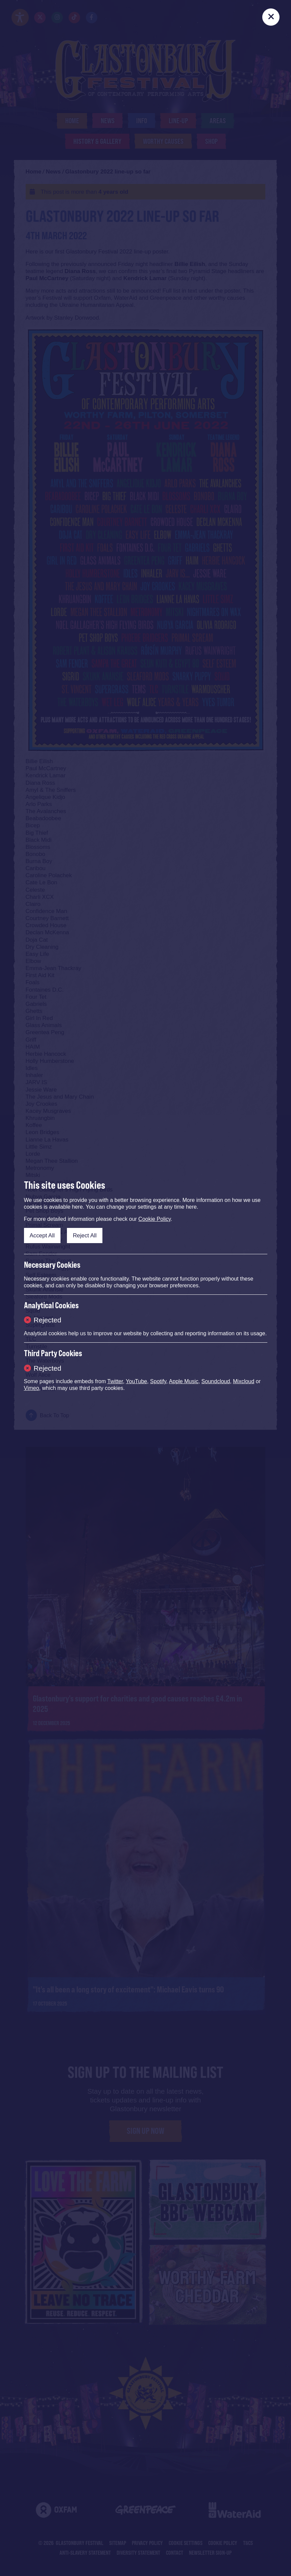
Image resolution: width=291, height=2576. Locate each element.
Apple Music (183, 1381)
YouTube (136, 1381)
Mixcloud (243, 1381)
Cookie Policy (154, 1219)
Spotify (158, 1381)
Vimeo (31, 1388)
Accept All (41, 1235)
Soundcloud (215, 1381)
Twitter (115, 1381)
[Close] (271, 17)
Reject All (84, 1235)
